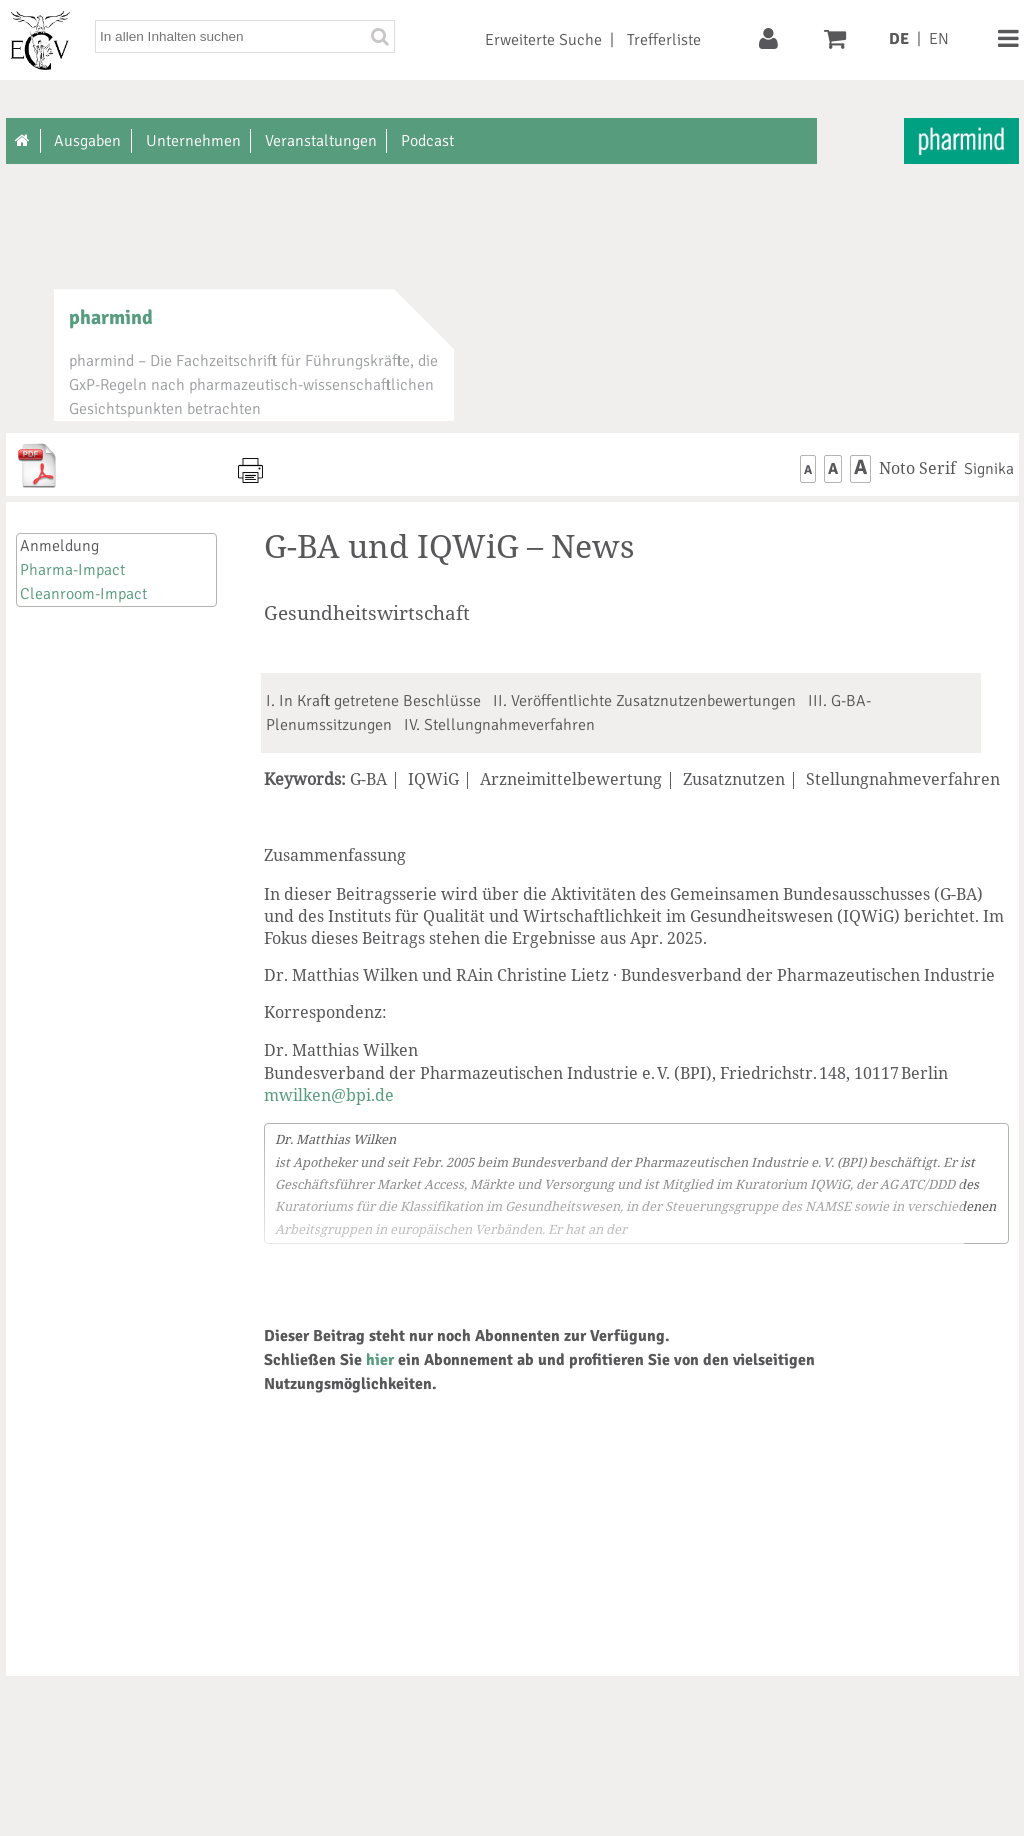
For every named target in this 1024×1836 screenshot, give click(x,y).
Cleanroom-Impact (83, 594)
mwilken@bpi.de (329, 1095)
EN (939, 39)
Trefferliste (664, 40)
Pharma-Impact (72, 570)
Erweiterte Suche (543, 40)
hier (380, 1360)
